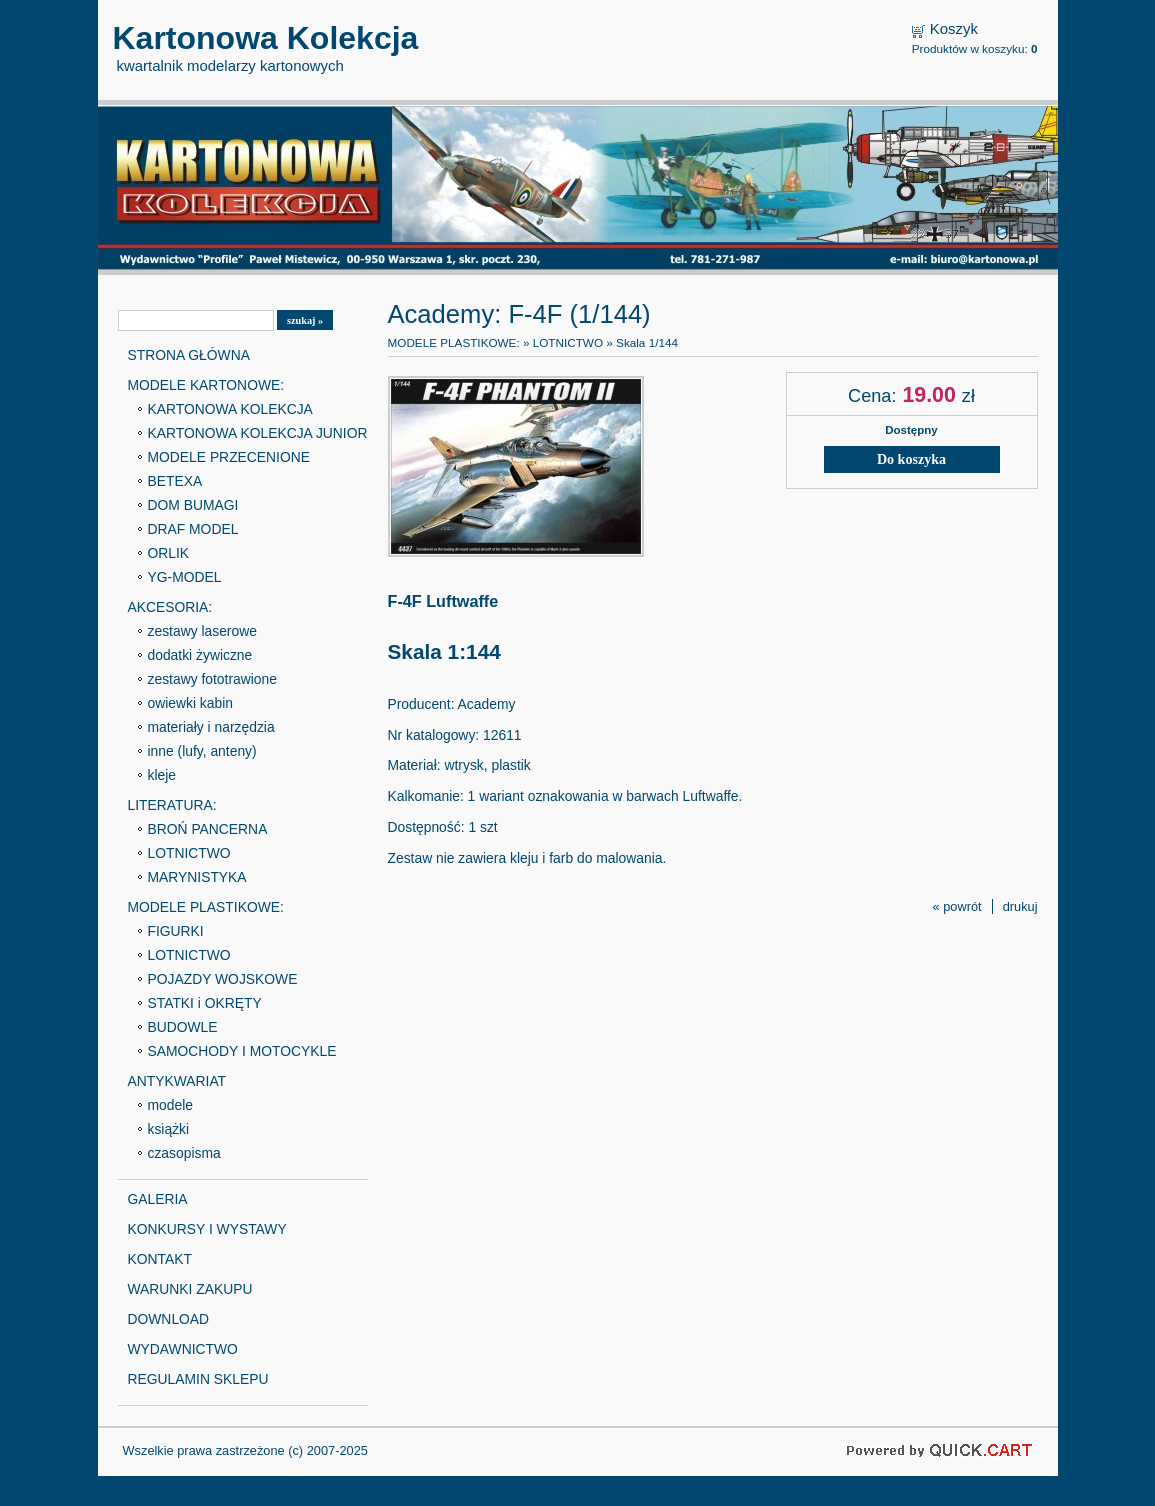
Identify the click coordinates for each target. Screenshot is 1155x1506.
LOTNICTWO (189, 853)
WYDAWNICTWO (183, 1349)
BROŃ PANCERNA (208, 829)
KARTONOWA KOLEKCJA (230, 409)
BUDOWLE (183, 1027)
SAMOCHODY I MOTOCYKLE (242, 1051)
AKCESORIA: (170, 607)
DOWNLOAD (169, 1319)
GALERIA (158, 1199)
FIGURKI (176, 931)
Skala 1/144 (647, 342)
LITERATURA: (172, 805)
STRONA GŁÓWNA (189, 355)
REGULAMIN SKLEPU (198, 1379)
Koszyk (954, 28)
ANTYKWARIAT (177, 1081)
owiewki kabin (191, 703)
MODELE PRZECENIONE (229, 457)
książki (169, 1129)
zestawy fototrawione (212, 679)
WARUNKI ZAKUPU (190, 1289)
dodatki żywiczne (200, 655)
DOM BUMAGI (193, 505)
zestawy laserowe (202, 631)
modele (170, 1105)
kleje (162, 775)
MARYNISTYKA (197, 877)
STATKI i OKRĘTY (205, 1003)
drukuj (1020, 906)
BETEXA (175, 481)
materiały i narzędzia (211, 727)
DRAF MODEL (193, 529)
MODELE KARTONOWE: (206, 385)
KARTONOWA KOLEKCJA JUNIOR (258, 433)
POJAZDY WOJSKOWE (223, 979)
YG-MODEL (185, 577)
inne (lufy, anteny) (202, 751)
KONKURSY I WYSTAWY (207, 1229)
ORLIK (169, 553)
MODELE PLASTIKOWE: (206, 907)
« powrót (957, 906)
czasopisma (184, 1153)
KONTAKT (160, 1259)
